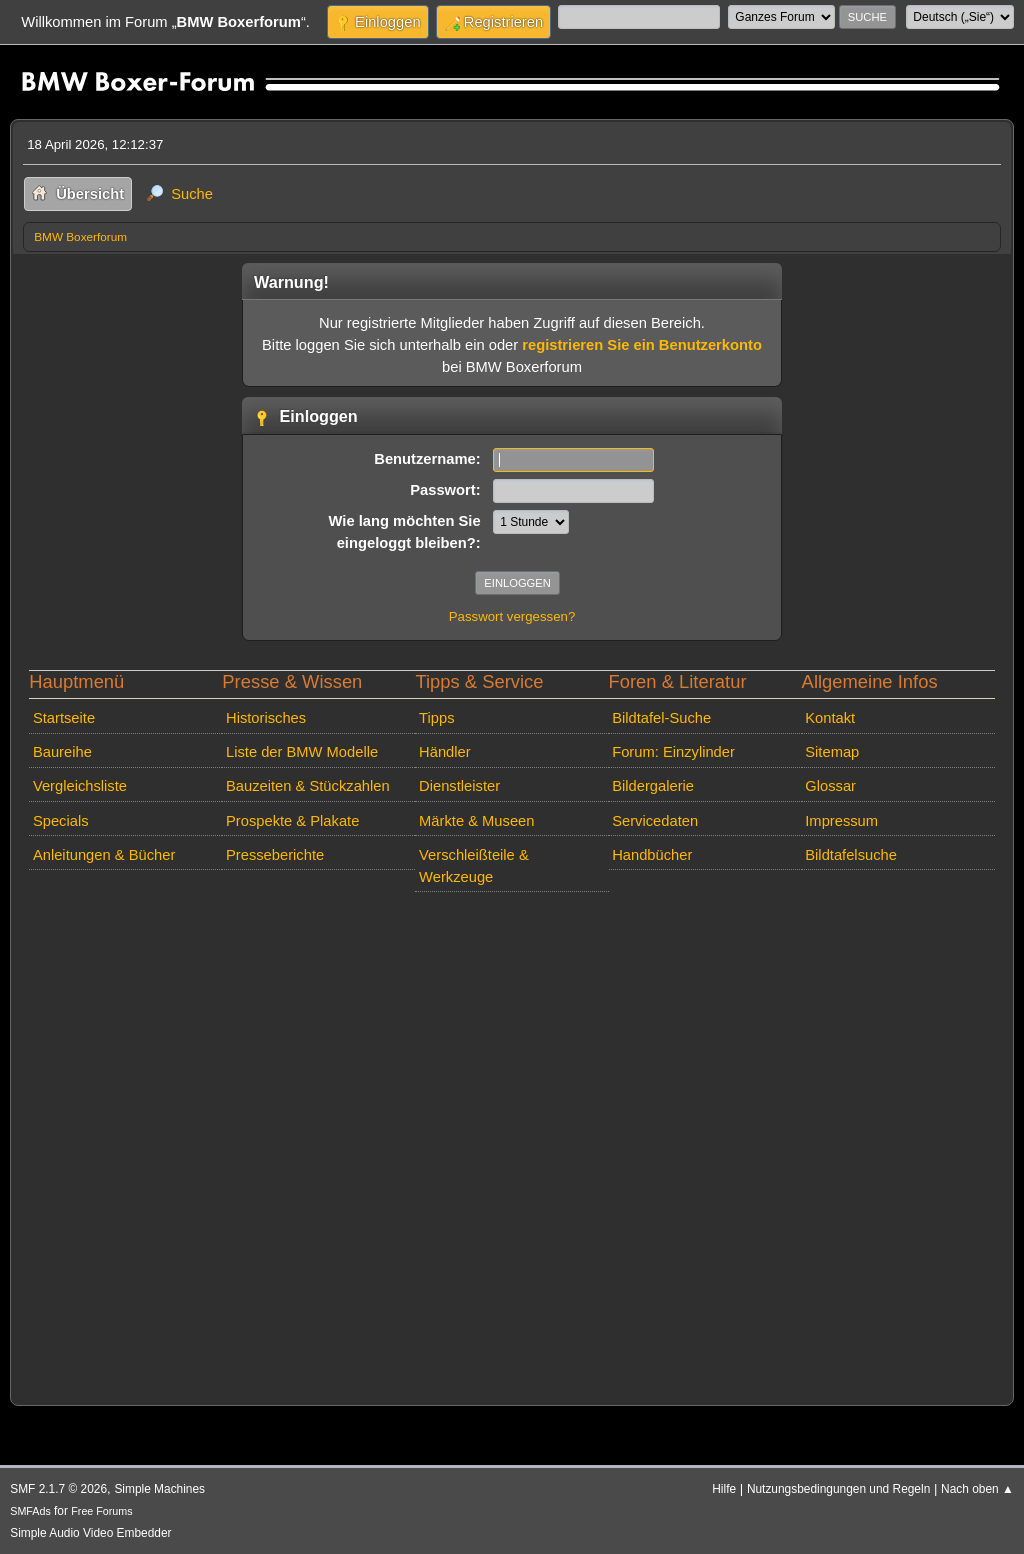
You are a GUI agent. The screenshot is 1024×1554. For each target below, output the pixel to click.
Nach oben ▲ (977, 1489)
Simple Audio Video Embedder (90, 1533)
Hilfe (724, 1489)
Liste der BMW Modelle (302, 752)
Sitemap (832, 752)
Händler (445, 752)
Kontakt (830, 718)
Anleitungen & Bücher (104, 855)
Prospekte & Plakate (292, 821)
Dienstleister (459, 786)
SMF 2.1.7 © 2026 (58, 1489)
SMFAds (30, 1511)
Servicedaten (655, 821)
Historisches (266, 718)
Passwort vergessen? (512, 616)
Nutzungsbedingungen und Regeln (838, 1489)
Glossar (830, 786)
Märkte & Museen (476, 821)
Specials (61, 821)
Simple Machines (159, 1489)
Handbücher (652, 855)
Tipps (436, 718)
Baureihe (62, 752)
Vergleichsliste (80, 786)
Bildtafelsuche (851, 855)
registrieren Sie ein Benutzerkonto (642, 345)
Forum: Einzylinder (673, 752)
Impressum (841, 821)
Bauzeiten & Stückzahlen (308, 786)
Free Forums (101, 1511)
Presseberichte (275, 855)
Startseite (64, 718)
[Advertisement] (512, 1144)
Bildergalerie (653, 786)
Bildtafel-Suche (661, 718)
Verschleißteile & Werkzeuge (474, 866)
